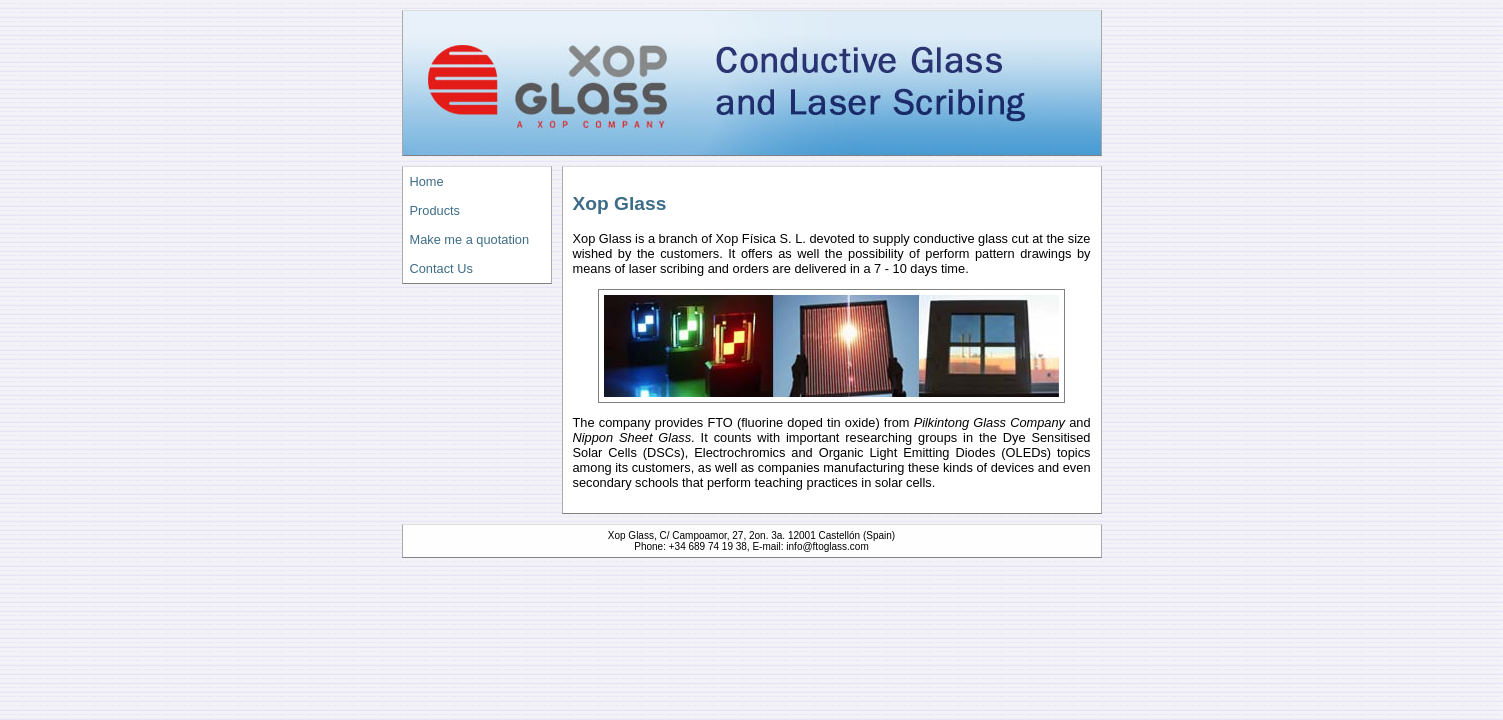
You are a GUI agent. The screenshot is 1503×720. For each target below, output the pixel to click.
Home (427, 181)
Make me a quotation (470, 239)
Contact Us (441, 268)
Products (435, 210)
